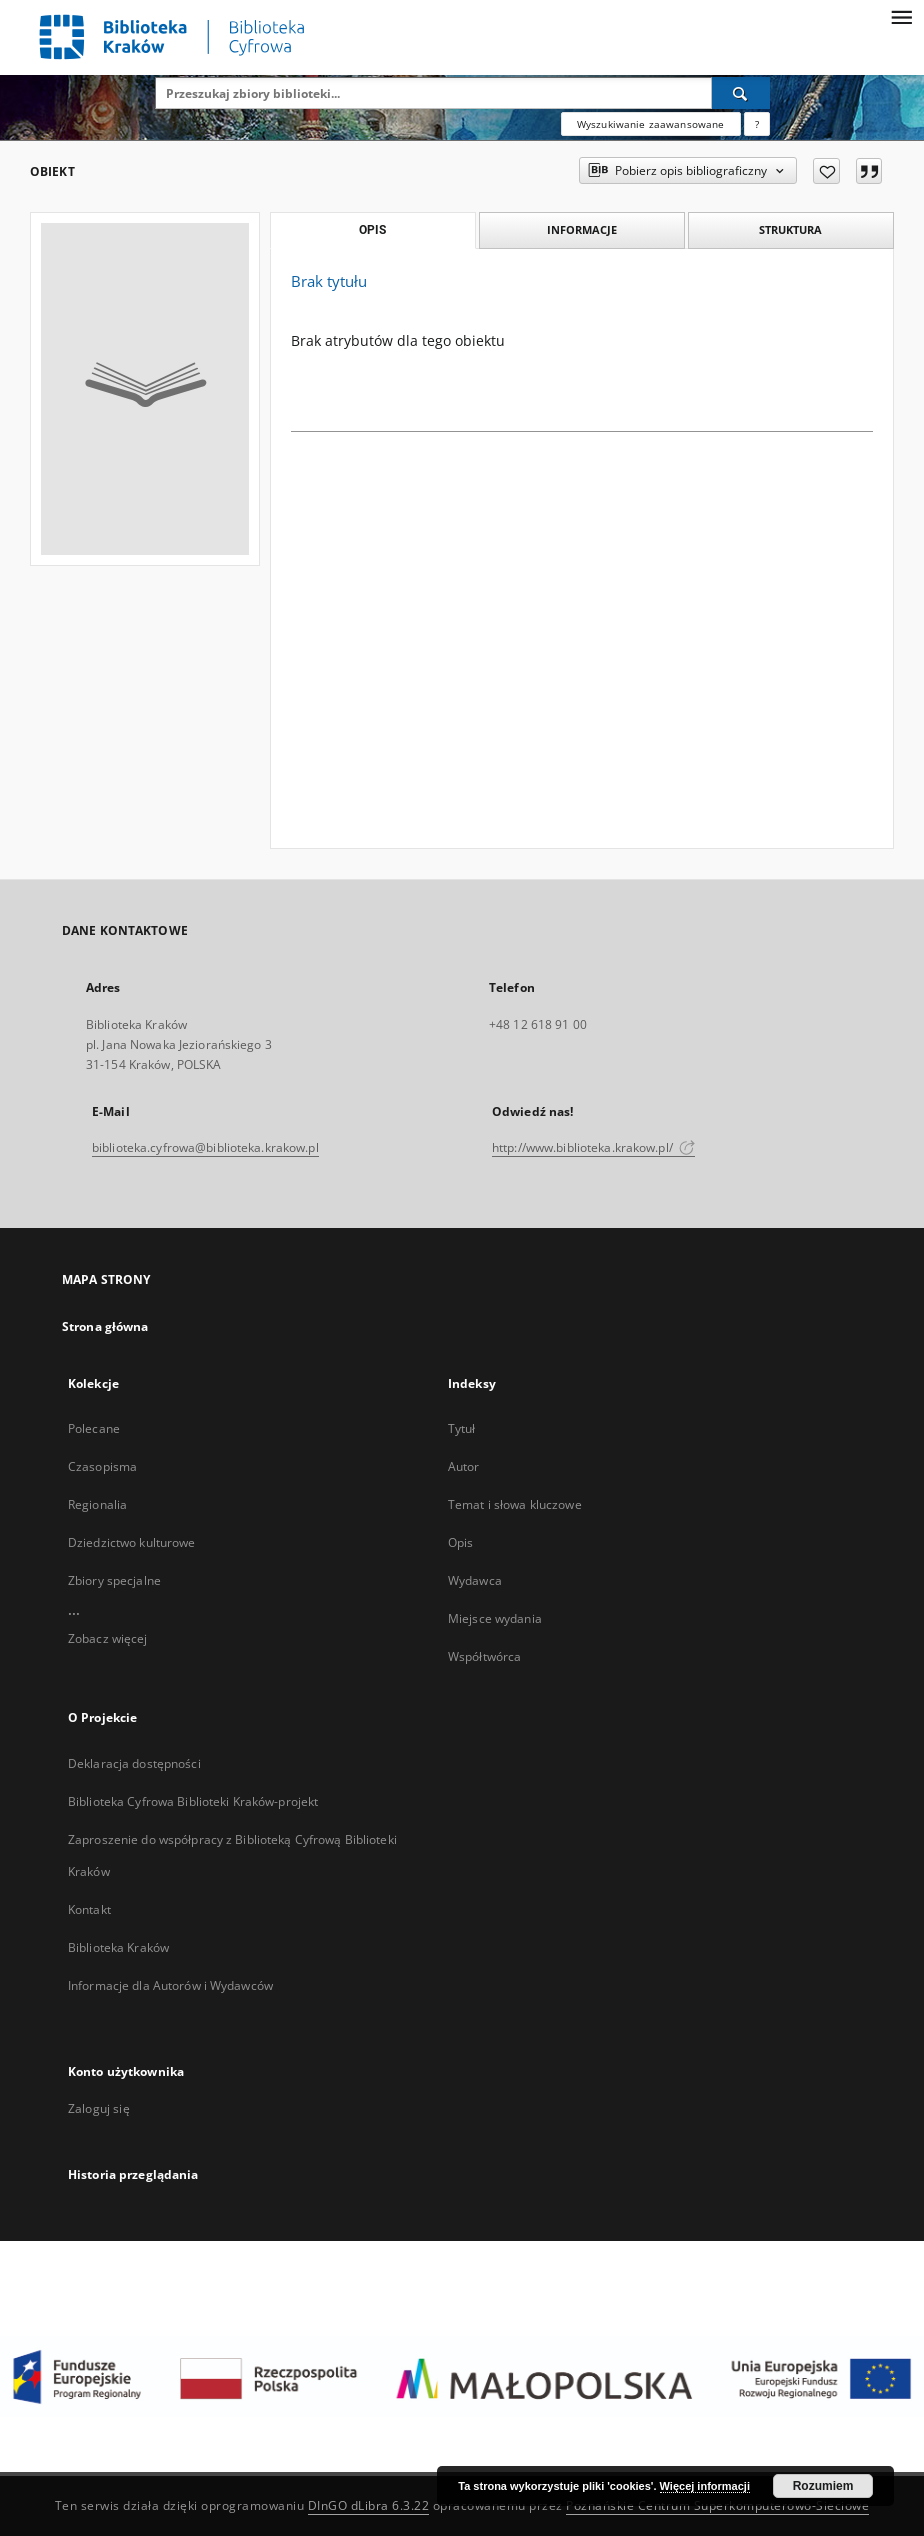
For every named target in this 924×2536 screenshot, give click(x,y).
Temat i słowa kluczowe (515, 1504)
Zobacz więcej (108, 1638)
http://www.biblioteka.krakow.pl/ (593, 1147)
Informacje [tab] (582, 229)
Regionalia (97, 1504)
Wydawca (475, 1580)
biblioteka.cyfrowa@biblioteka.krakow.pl (205, 1147)
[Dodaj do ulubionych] (826, 171)
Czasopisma (102, 1466)
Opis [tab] (372, 230)
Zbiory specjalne (114, 1580)
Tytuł (462, 1428)
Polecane (94, 1428)
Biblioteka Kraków (118, 1947)
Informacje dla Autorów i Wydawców (170, 1985)
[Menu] (901, 16)
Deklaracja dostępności (134, 1763)
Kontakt (89, 1909)
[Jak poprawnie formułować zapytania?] (757, 124)
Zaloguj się (99, 2108)
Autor (464, 1466)
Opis (460, 1542)
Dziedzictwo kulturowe (132, 1542)
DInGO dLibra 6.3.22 (369, 2505)
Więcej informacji (705, 2486)
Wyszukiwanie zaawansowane (651, 124)
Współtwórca (484, 1656)
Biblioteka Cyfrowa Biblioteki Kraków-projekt (193, 1801)
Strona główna (105, 1326)
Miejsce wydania (495, 1618)
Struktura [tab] (790, 229)
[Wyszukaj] (741, 93)
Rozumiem (823, 2486)
